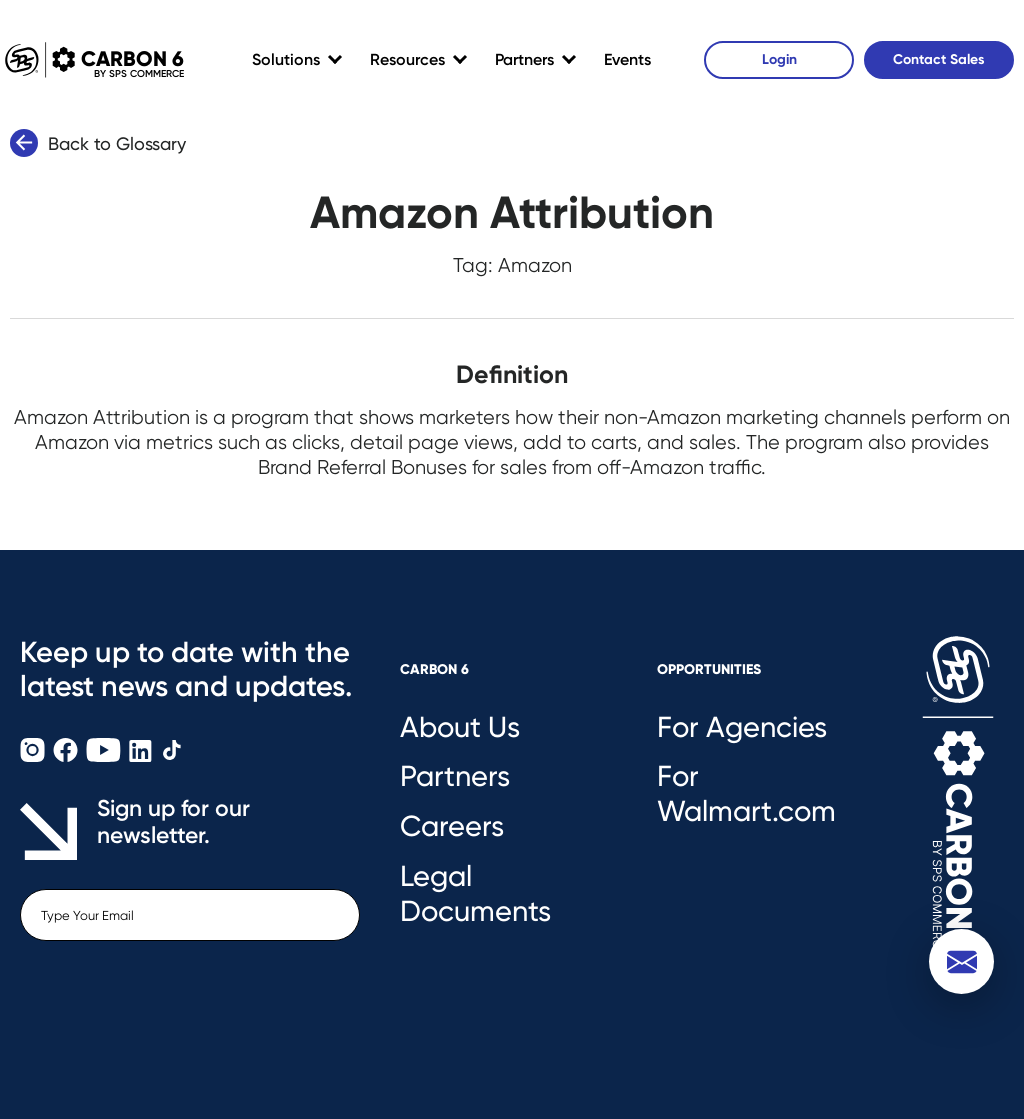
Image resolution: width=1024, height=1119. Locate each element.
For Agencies (742, 727)
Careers (452, 826)
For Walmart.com (746, 793)
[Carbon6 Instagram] (34, 756)
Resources (407, 59)
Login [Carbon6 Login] (779, 59)
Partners (524, 59)
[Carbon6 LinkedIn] (142, 756)
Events (627, 59)
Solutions (286, 59)
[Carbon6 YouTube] (105, 756)
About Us (460, 727)
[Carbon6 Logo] (958, 817)
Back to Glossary (98, 143)
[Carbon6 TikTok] (172, 756)
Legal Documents (475, 893)
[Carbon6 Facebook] (67, 756)
